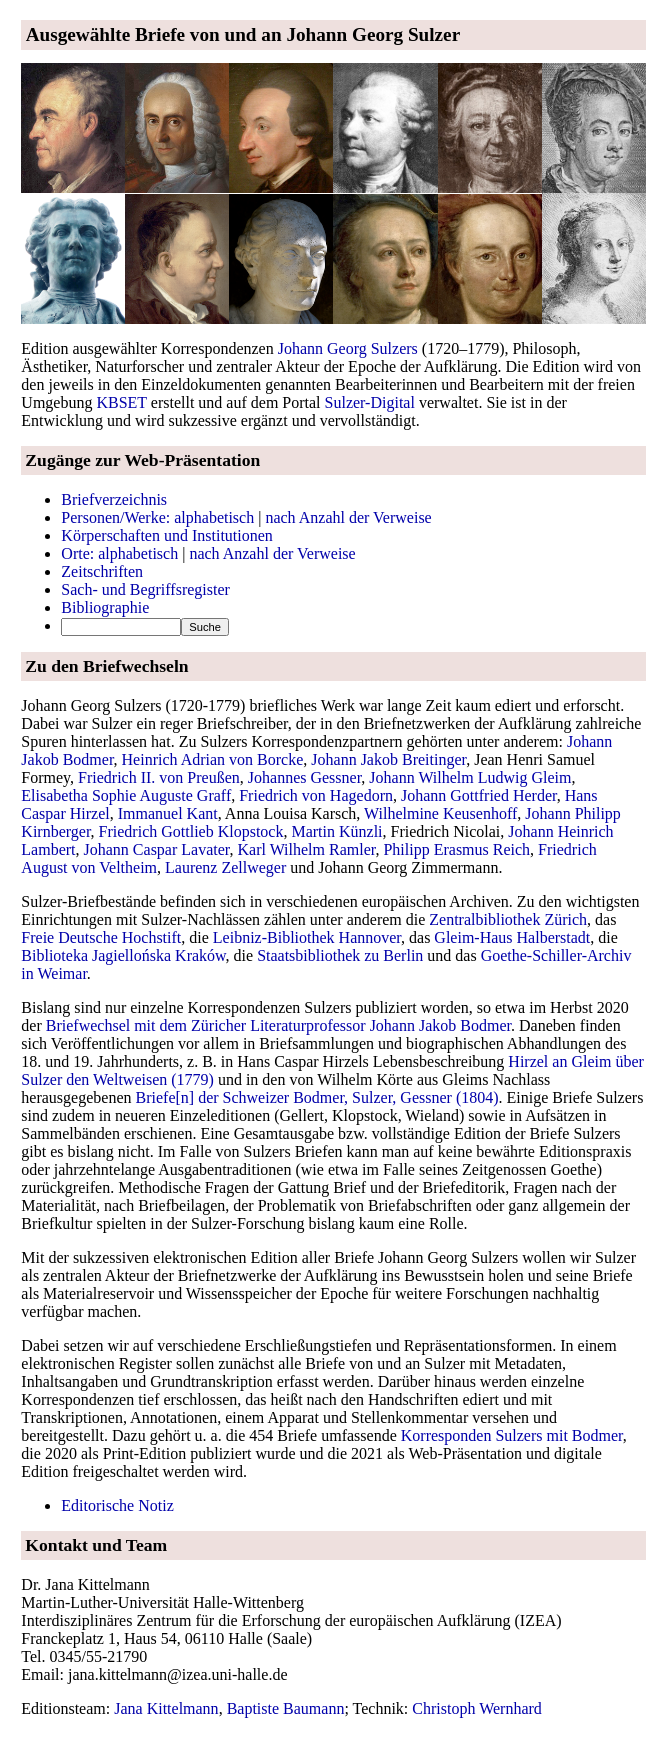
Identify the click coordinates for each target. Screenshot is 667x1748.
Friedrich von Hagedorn (316, 795)
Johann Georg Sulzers (348, 348)
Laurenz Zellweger (225, 867)
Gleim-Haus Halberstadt (512, 937)
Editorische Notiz (117, 1505)
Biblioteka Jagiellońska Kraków (123, 955)
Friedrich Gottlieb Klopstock (191, 831)
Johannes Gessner (305, 777)
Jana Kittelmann (166, 1708)
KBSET (121, 402)
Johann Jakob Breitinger (388, 759)
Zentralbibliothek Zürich (508, 919)
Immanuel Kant (168, 813)
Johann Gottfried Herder (479, 795)
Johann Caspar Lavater (157, 849)
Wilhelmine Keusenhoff (440, 813)
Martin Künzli (336, 831)
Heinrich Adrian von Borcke (213, 759)
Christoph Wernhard (477, 1708)
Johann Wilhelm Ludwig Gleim (470, 777)
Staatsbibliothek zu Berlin (340, 955)
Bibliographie (105, 607)
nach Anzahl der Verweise (348, 517)
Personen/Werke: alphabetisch (157, 517)
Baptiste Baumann (286, 1708)
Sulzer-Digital (370, 402)
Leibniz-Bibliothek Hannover (307, 937)
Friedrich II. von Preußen (159, 777)
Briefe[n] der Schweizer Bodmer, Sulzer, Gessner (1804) (317, 1097)
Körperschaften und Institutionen (167, 535)
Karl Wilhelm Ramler (307, 849)
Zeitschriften (102, 571)
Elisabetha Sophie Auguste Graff (126, 795)
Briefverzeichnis (114, 499)
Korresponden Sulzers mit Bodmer (512, 1435)
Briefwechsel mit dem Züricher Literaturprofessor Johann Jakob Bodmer (278, 1025)
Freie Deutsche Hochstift (101, 937)
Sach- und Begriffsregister (145, 589)
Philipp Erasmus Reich (456, 849)
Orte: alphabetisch (119, 553)
